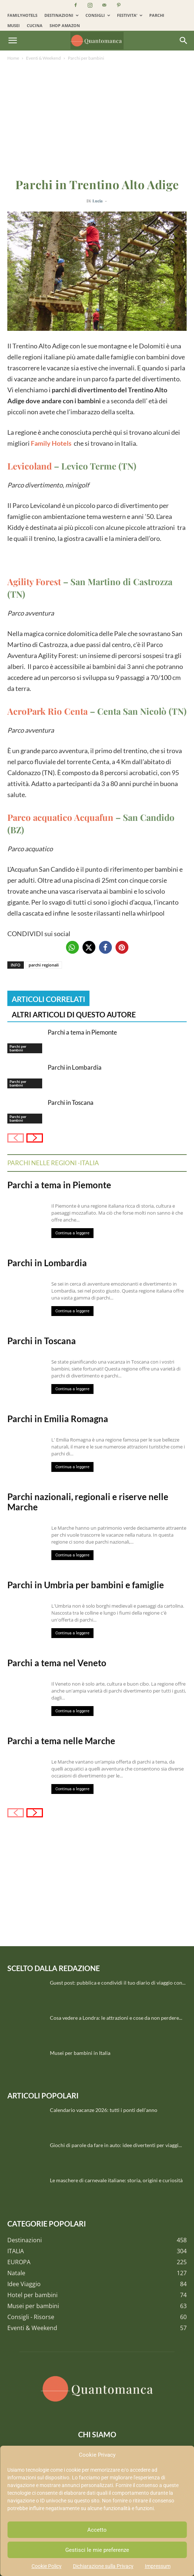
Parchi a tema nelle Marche (61, 1740)
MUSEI (13, 25)
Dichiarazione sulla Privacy (103, 2566)
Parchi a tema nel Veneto (56, 1662)
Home (13, 58)
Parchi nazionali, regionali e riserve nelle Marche (87, 1501)
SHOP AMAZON (65, 25)
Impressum (158, 2566)
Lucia (97, 200)
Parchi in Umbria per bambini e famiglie (85, 1584)
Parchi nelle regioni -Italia (53, 1163)
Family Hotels (51, 443)
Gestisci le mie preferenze (97, 2550)
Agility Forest (34, 581)
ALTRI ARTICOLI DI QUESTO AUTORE (74, 1014)
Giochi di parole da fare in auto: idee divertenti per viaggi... (116, 2145)
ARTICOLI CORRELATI (48, 999)
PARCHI (156, 15)
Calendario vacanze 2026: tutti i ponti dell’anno (103, 2110)
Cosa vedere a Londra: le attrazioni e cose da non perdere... (116, 2018)
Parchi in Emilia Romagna (57, 1418)
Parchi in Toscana (71, 1102)
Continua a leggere (72, 1233)
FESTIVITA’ (129, 15)
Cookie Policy (47, 2566)
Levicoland (29, 466)
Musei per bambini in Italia (80, 2053)
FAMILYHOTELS (22, 15)
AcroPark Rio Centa (47, 711)
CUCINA (35, 25)
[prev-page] (15, 1138)
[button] (12, 41)
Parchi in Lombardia (75, 1067)
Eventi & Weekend (43, 58)
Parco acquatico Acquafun (60, 817)
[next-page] (34, 1138)
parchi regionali (44, 965)
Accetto (97, 2530)
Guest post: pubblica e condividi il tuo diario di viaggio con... (118, 1982)
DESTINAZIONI (61, 15)
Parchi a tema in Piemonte (82, 1032)
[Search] (183, 41)
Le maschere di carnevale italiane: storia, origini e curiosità (116, 2180)
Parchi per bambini (86, 58)
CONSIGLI (97, 15)
